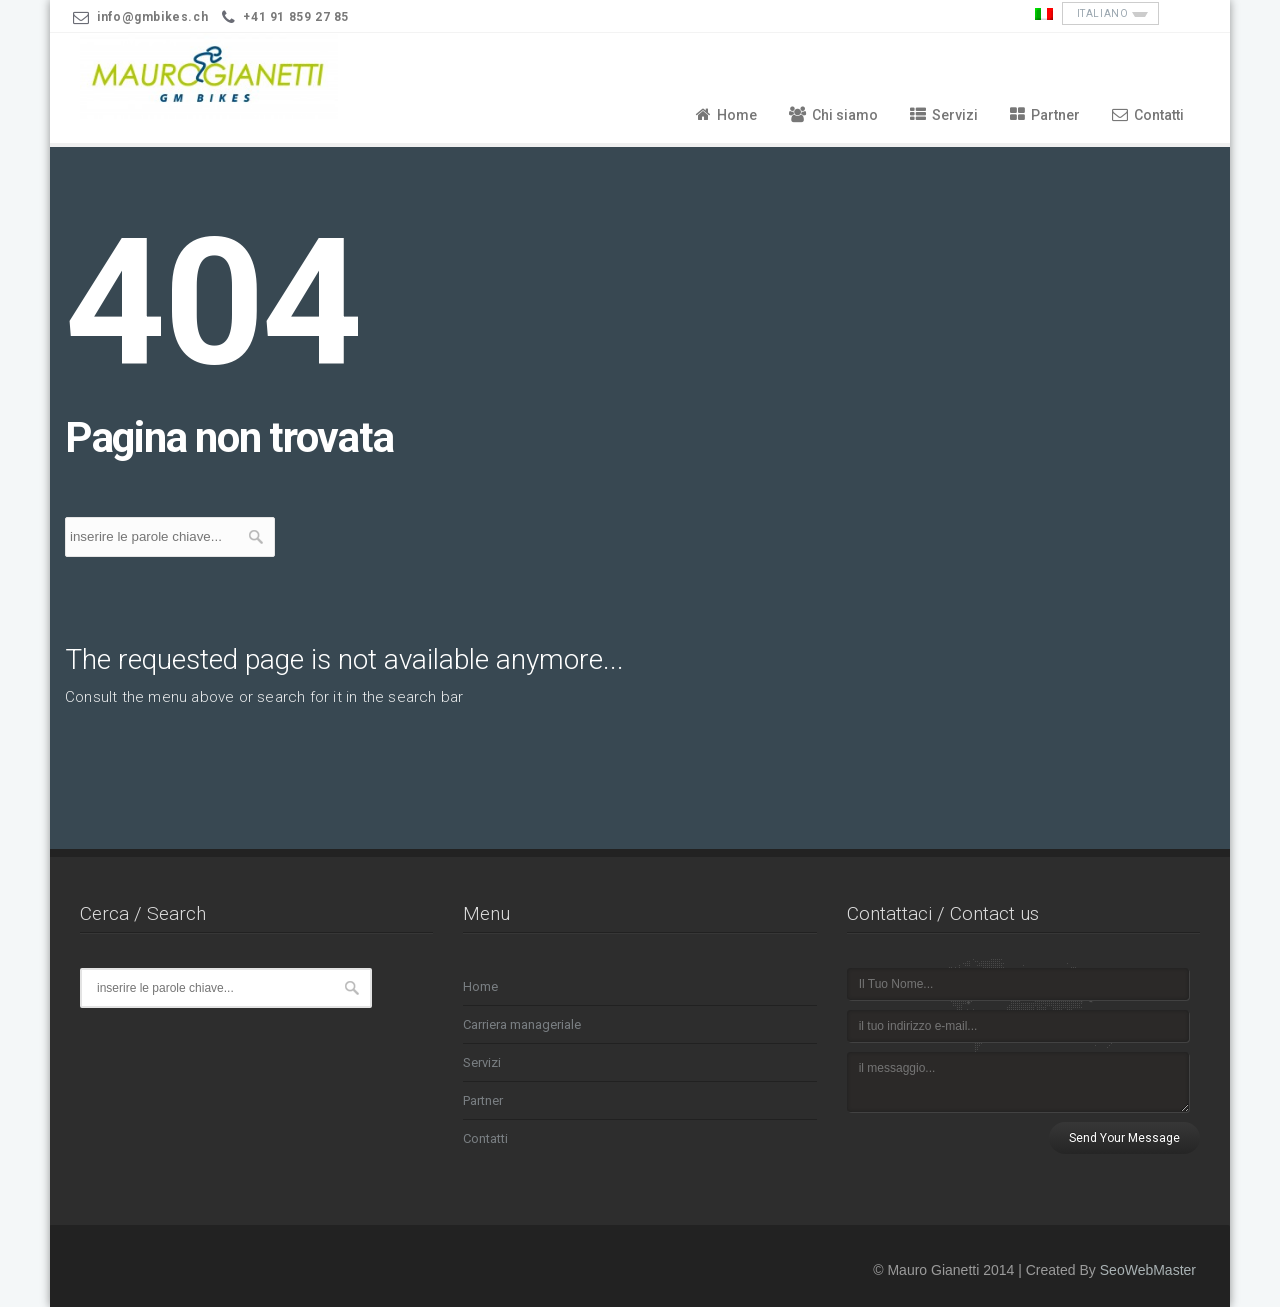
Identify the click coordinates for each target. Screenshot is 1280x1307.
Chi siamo (833, 114)
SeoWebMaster (1148, 1270)
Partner (1045, 114)
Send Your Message (1124, 1138)
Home (726, 114)
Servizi (944, 114)
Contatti (1148, 114)
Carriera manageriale (522, 1024)
